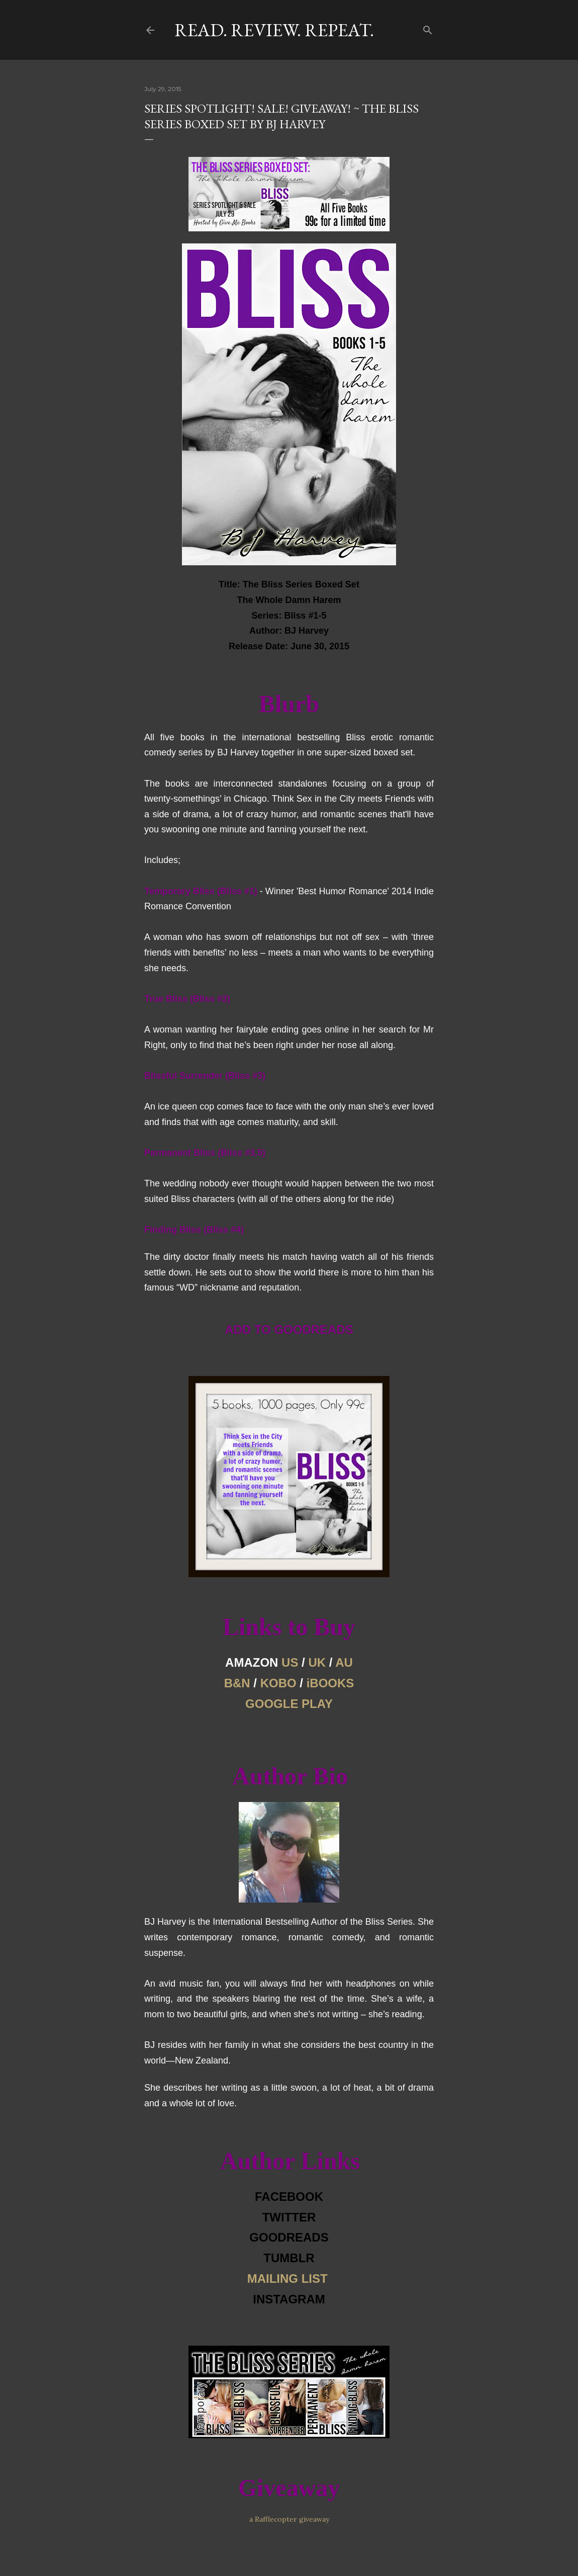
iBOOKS (330, 1683)
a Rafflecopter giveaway (289, 2519)
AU (344, 1662)
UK (317, 1662)
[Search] (428, 28)
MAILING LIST (287, 2278)
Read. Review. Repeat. (274, 30)
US (289, 1662)
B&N (237, 1683)
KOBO (278, 1683)
